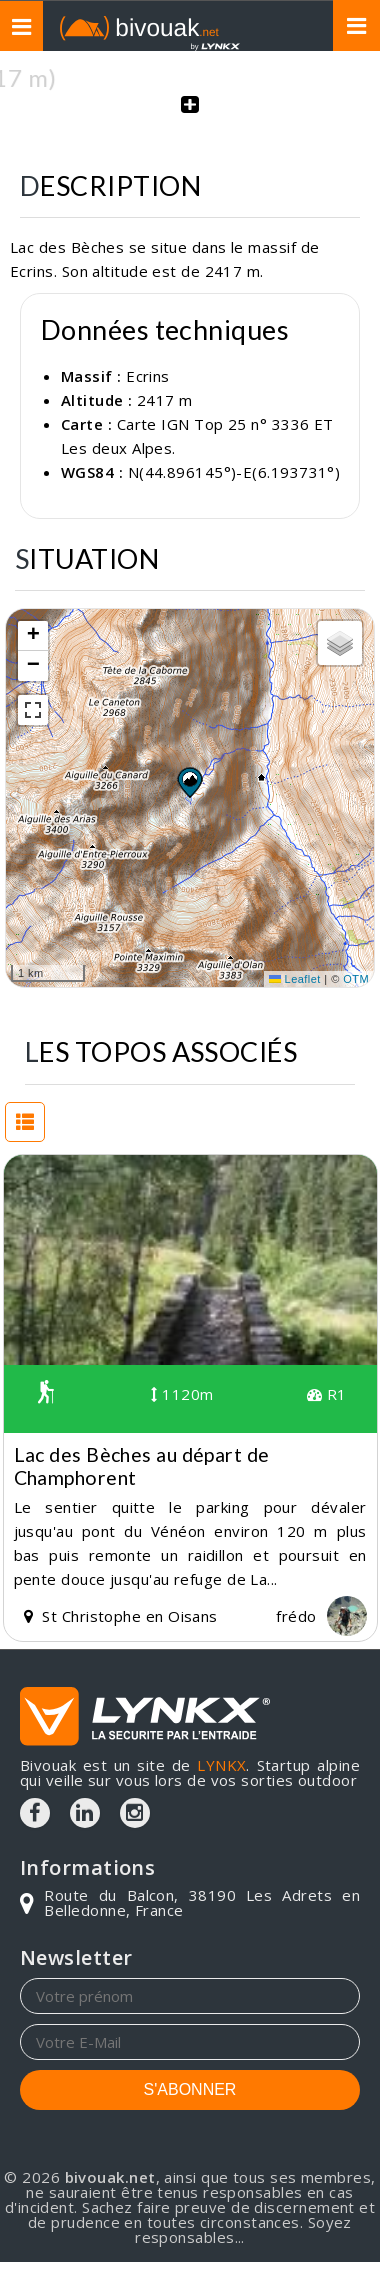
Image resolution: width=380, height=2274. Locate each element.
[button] (189, 782)
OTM (356, 979)
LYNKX (221, 1765)
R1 (327, 1394)
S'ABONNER (190, 2089)
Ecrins (148, 376)
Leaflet (295, 979)
